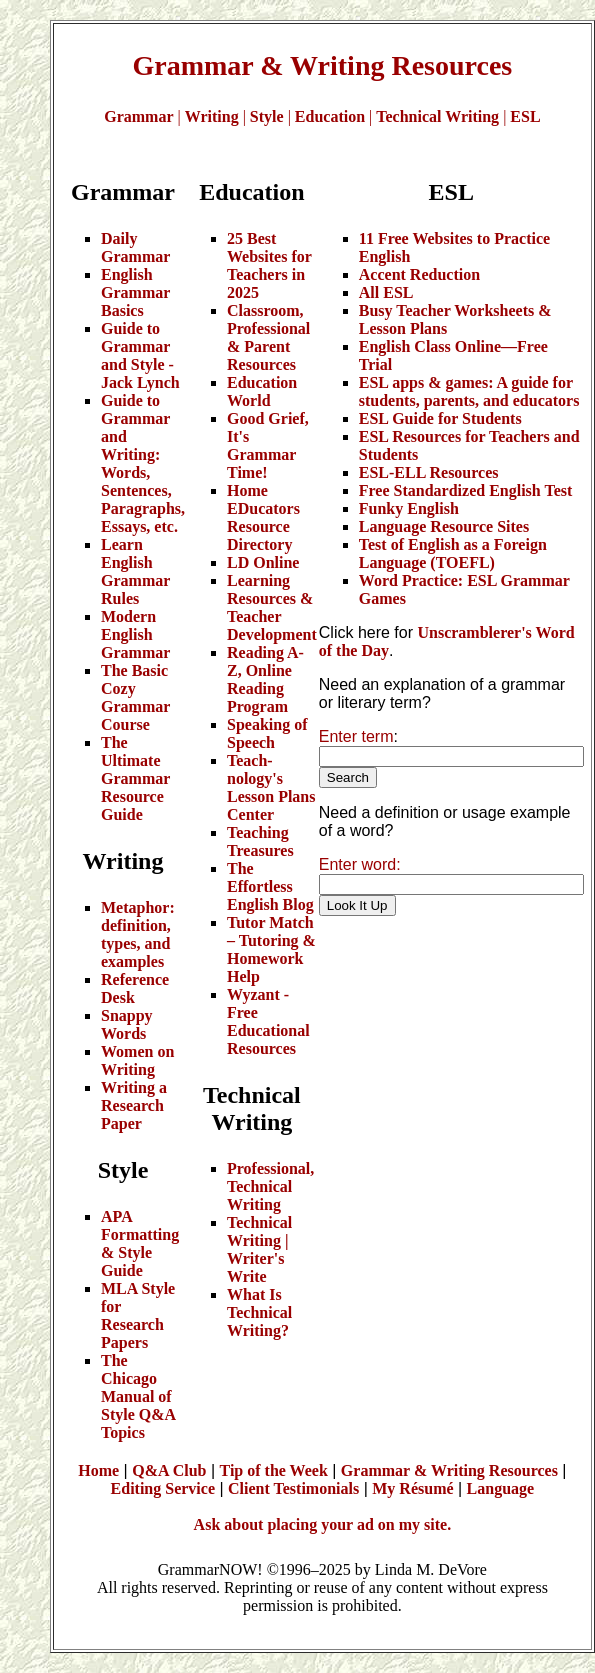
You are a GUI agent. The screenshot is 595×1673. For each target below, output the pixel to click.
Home (98, 1470)
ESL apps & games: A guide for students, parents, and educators (469, 391)
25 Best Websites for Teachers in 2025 (269, 265)
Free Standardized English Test (466, 490)
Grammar (138, 116)
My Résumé (412, 1488)
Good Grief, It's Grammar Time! (268, 445)
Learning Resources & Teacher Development (272, 607)
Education (330, 116)
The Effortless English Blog (270, 886)
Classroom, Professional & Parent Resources (268, 337)
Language (501, 1488)
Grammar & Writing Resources (449, 1470)
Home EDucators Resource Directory (263, 517)
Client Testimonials (293, 1488)
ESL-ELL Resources (429, 472)
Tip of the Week (274, 1470)
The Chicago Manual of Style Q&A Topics (138, 1396)
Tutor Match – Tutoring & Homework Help (271, 949)
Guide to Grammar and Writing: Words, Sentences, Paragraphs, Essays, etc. (143, 463)
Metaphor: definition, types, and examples (138, 934)
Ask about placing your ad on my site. (323, 1524)
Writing (212, 116)
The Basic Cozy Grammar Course (135, 697)
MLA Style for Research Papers (138, 1315)
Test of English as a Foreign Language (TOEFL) (453, 553)
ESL (525, 116)
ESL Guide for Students (440, 418)
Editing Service (163, 1488)
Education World (262, 391)
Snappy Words (127, 1024)
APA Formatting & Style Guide (140, 1243)
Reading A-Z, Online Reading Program (265, 679)
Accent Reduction (419, 274)
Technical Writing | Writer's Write (259, 1249)
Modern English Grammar (135, 634)
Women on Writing (137, 1060)
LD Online (263, 562)
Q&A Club (169, 1470)
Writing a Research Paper (134, 1105)
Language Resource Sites (444, 526)
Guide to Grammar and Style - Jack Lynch (140, 355)
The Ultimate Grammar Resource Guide (135, 778)
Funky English (409, 508)
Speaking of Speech (267, 733)
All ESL (386, 292)
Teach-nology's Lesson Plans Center (271, 787)
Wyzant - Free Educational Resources (268, 1021)
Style (267, 116)
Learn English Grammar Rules (135, 571)
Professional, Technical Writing (270, 1186)
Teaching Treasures (260, 841)
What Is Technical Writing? (259, 1312)
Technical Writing (437, 116)
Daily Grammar (135, 247)
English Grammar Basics (135, 292)
